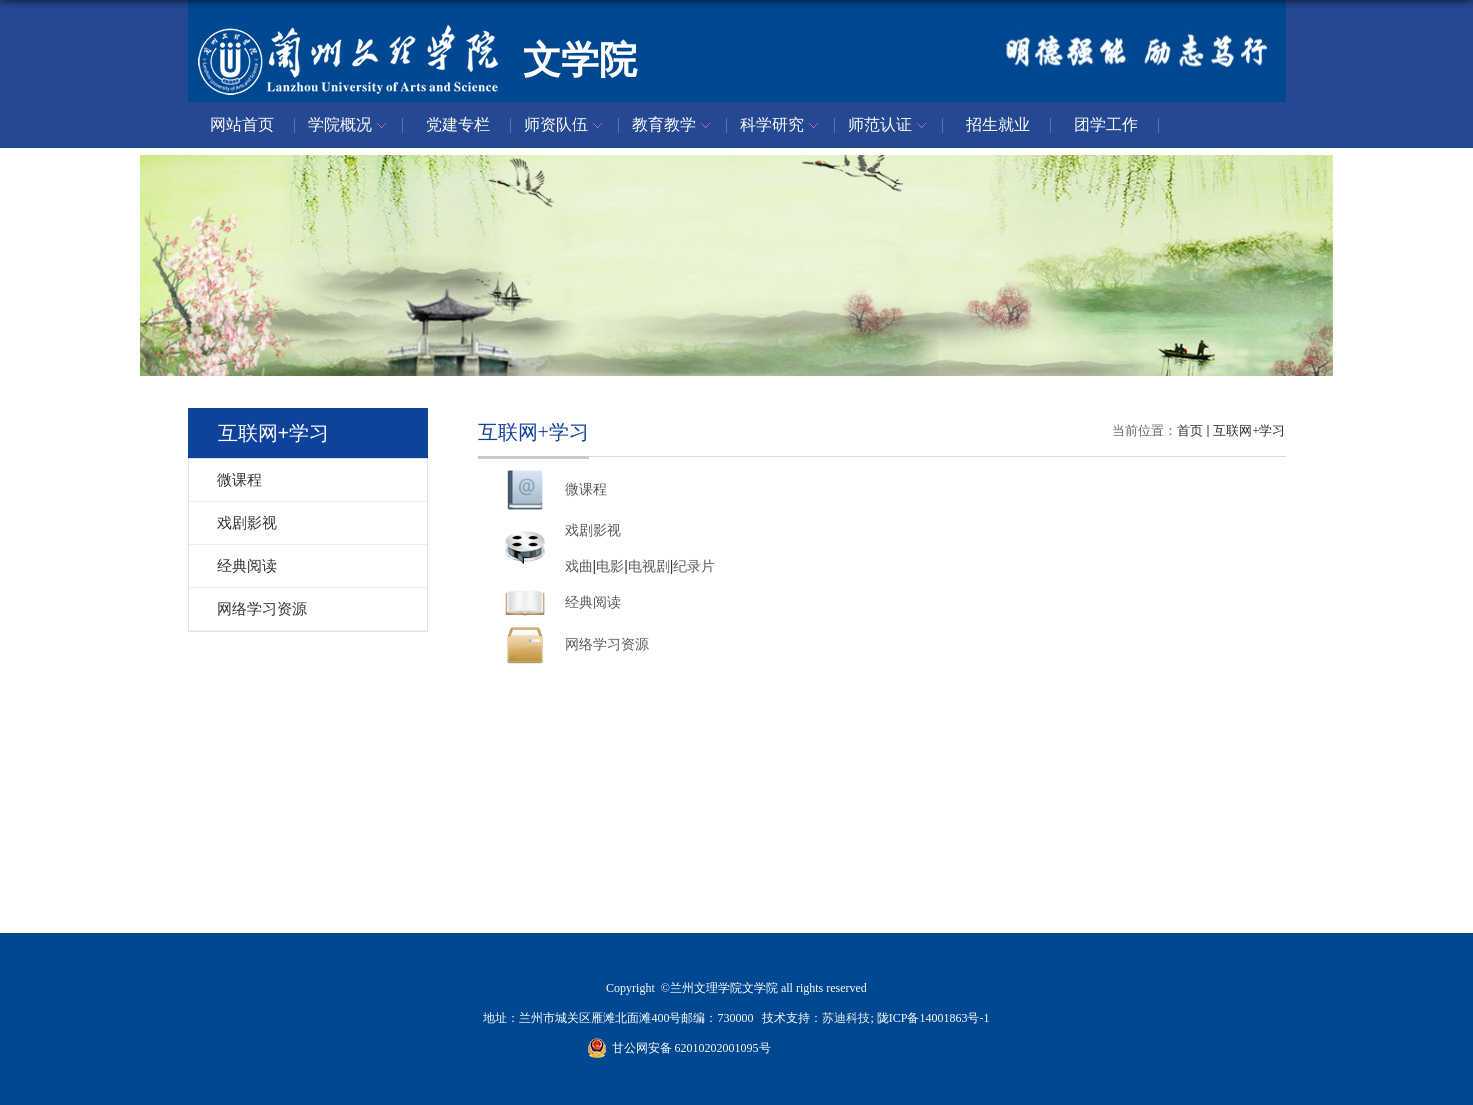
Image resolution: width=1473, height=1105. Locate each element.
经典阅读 (593, 602)
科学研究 (782, 126)
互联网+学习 (1249, 430)
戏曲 (579, 566)
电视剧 (649, 566)
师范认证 (890, 126)
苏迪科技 (846, 1018)
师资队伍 (566, 126)
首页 (1190, 430)
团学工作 (1106, 124)
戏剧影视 (593, 530)
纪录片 (694, 566)
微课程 (586, 489)
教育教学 (674, 126)
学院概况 (350, 126)
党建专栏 (458, 124)
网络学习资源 (607, 644)
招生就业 (998, 124)
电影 (610, 566)
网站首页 (242, 124)
